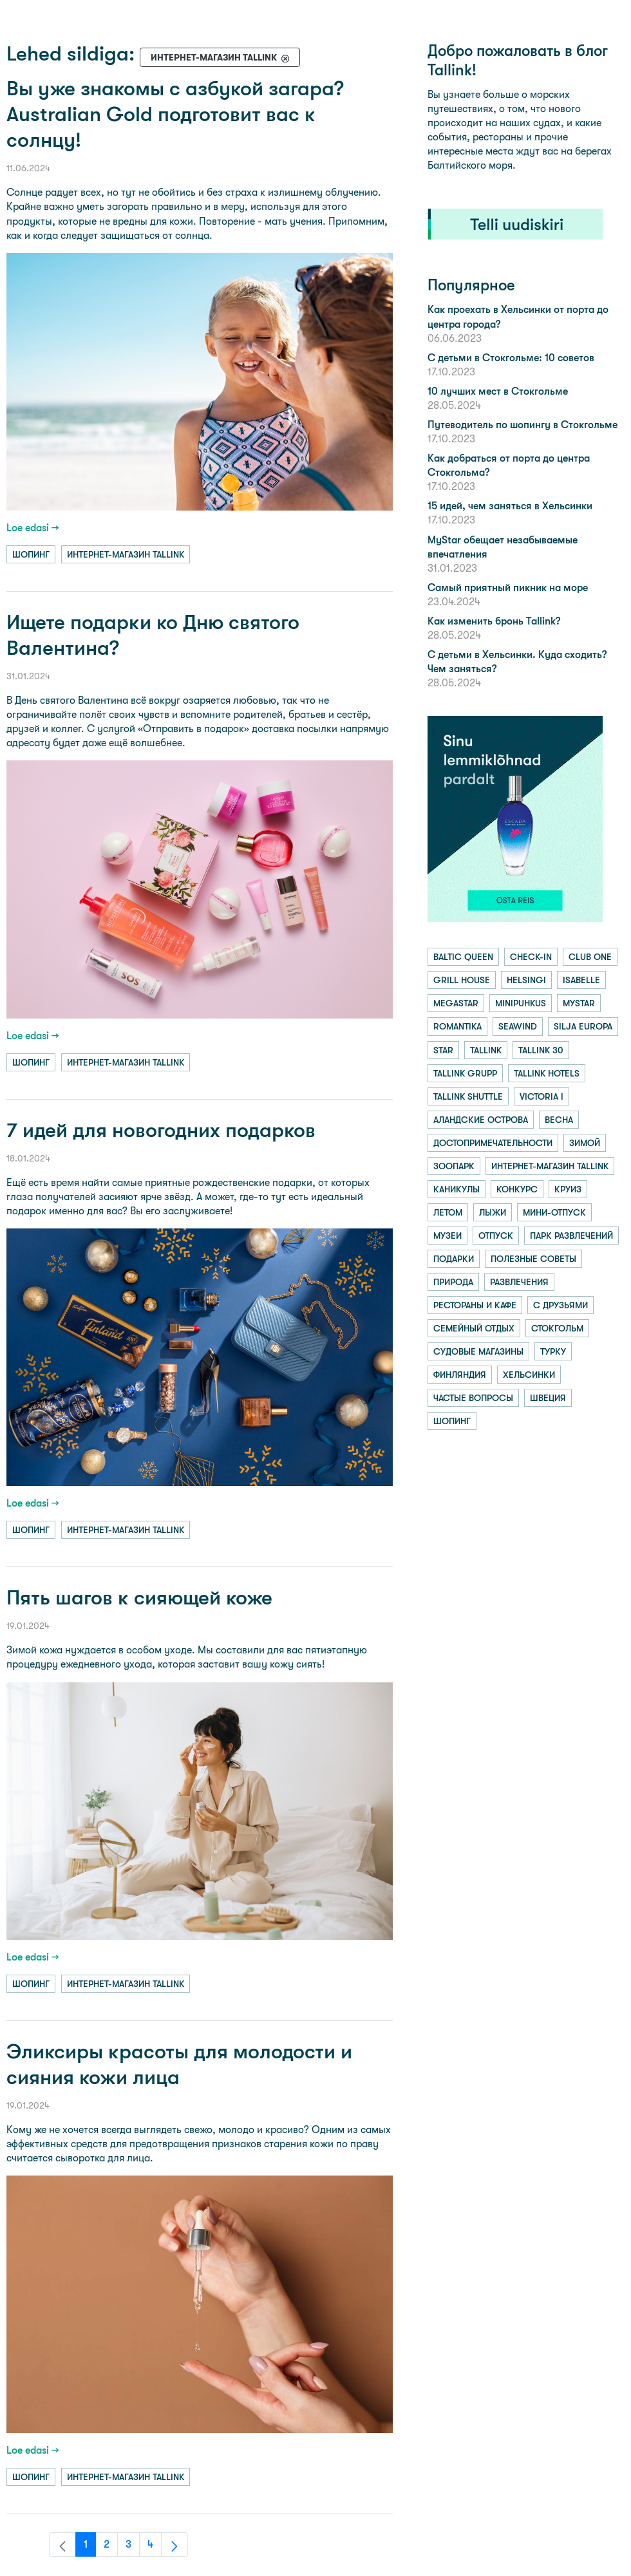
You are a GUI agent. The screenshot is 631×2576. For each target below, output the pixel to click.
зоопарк (454, 1166)
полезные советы (533, 1259)
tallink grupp (465, 1073)
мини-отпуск (554, 1212)
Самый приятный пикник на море (508, 587)
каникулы (456, 1189)
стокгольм (557, 1328)
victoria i (541, 1096)
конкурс (517, 1189)
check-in (531, 957)
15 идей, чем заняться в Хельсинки (510, 506)
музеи (447, 1235)
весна (559, 1119)
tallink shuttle (468, 1096)
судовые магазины (478, 1351)
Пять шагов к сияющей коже (139, 1598)
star (443, 1050)
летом (447, 1212)
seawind (517, 1026)
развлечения (519, 1282)
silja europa (583, 1026)
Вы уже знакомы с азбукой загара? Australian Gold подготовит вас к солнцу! (175, 114)
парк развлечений (571, 1235)
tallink (486, 1050)
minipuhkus (520, 1003)
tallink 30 (540, 1050)
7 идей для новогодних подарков (161, 1130)
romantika (457, 1026)
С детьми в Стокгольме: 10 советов (511, 358)
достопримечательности (492, 1143)
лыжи (492, 1212)
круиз (567, 1189)
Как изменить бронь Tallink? (494, 621)
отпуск (495, 1235)
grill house (461, 980)
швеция (548, 1398)
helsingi (526, 980)
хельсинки (529, 1374)
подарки (453, 1259)
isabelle (581, 980)
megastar (455, 1003)
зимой (584, 1143)
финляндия (459, 1374)
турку (553, 1351)
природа (453, 1282)
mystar (579, 1003)
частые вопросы (473, 1398)
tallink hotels (546, 1073)
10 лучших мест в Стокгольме (498, 391)
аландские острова (480, 1119)
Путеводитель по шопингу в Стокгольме (522, 424)
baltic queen (463, 957)
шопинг (31, 554)
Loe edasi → (32, 528)
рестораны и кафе (474, 1305)
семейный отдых (473, 1328)
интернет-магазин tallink (125, 554)
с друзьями (560, 1305)
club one (590, 957)
